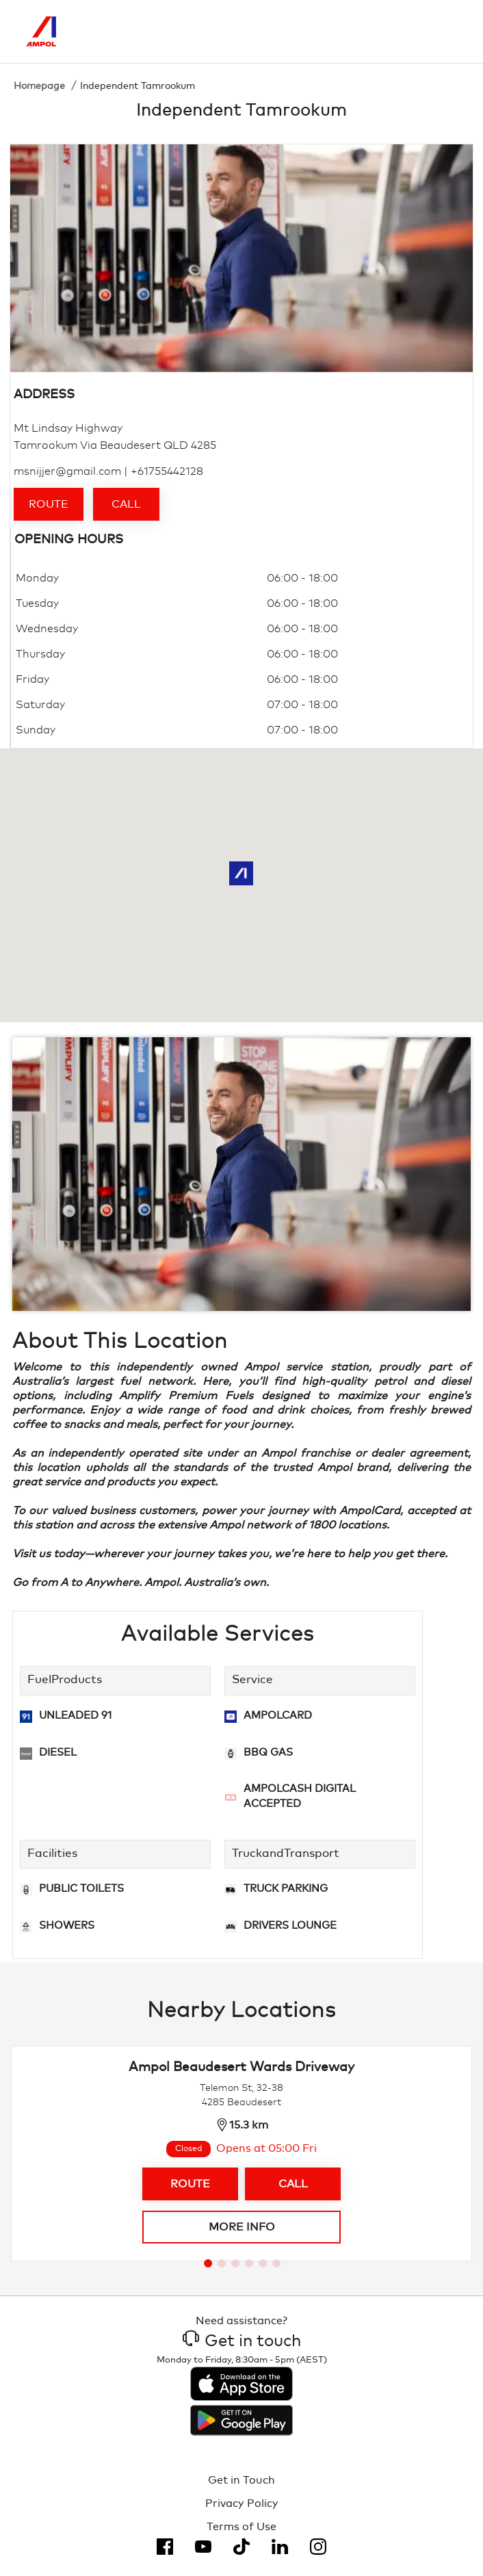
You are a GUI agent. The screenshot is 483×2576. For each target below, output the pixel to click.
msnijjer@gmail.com (67, 471)
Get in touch (242, 2341)
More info (242, 2227)
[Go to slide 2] (222, 2263)
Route (48, 504)
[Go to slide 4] (249, 2263)
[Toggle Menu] (446, 31)
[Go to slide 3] (235, 2263)
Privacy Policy (241, 2503)
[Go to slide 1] (208, 2263)
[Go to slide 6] (276, 2263)
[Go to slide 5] (263, 2263)
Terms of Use (241, 2526)
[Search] (389, 31)
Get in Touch (241, 2480)
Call (126, 504)
